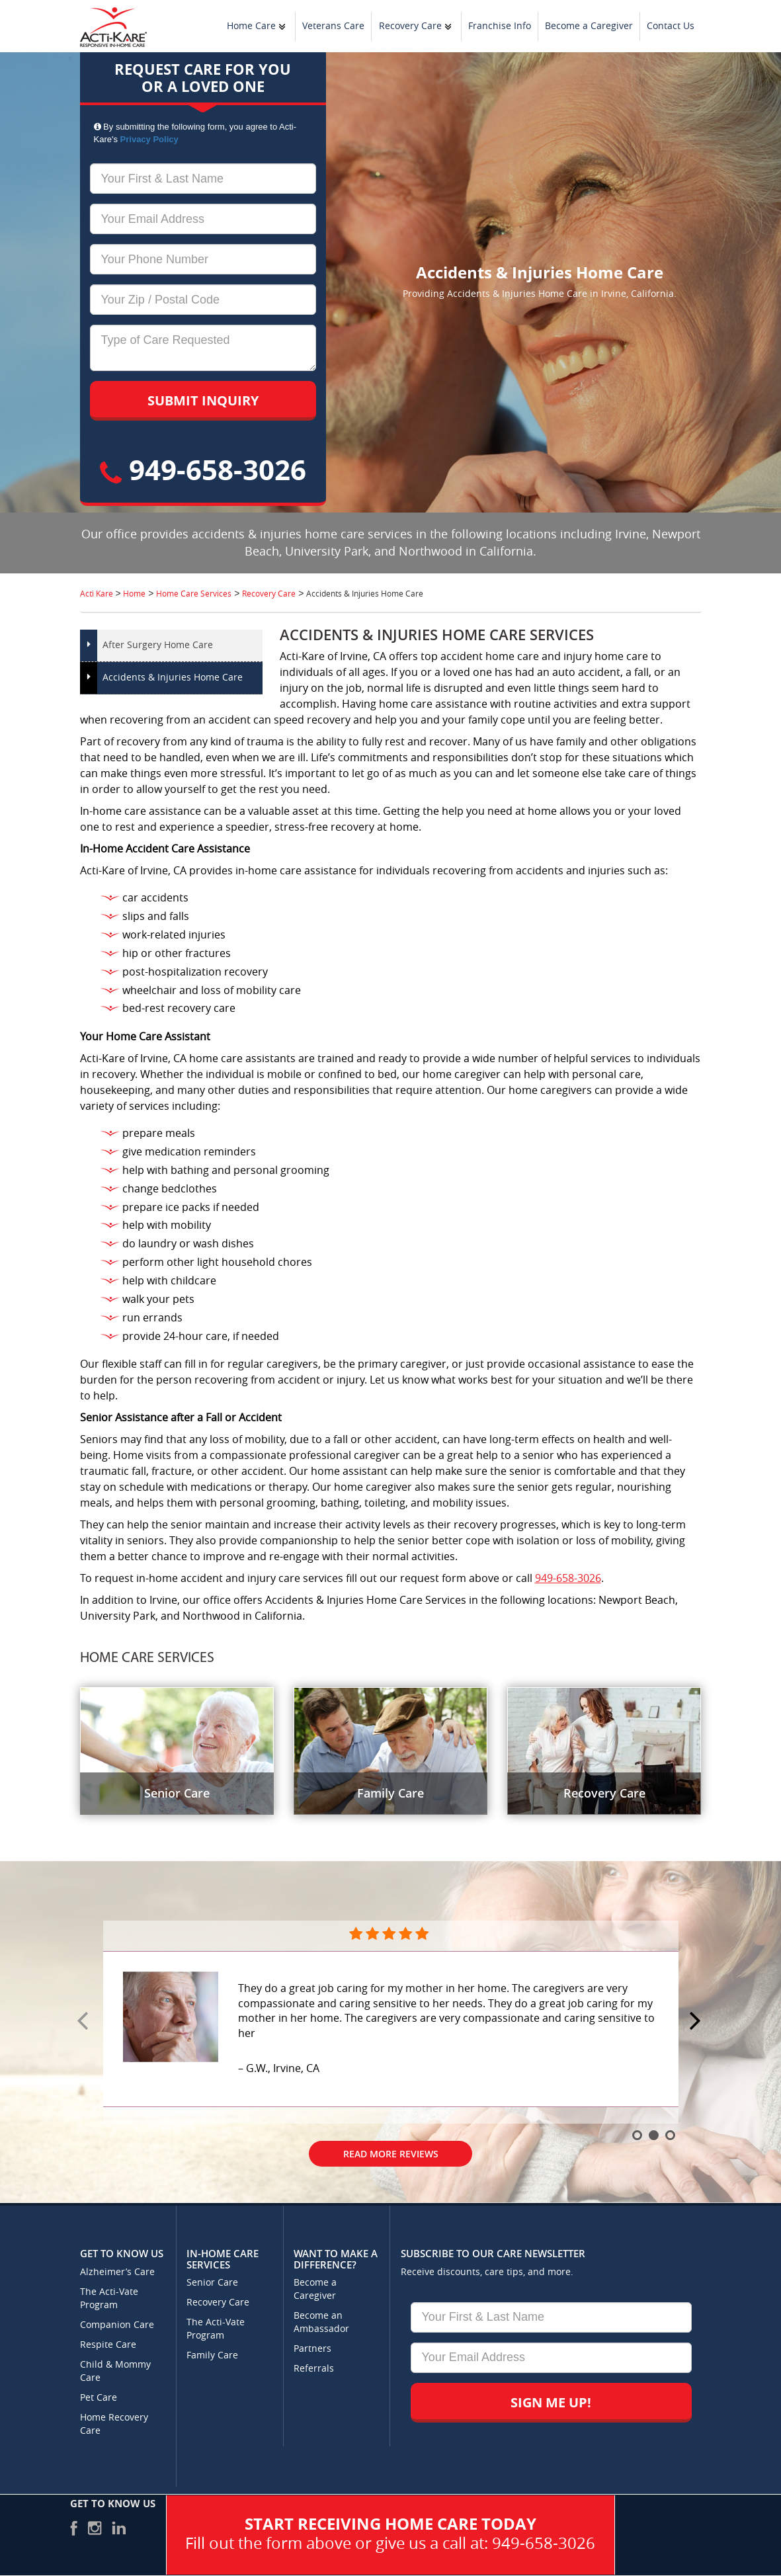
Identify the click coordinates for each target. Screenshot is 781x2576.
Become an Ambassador (321, 2322)
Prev (84, 2022)
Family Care (212, 2355)
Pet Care (98, 2397)
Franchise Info (499, 26)
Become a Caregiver (589, 26)
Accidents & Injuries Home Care (173, 677)
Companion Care (117, 2325)
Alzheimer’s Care (117, 2272)
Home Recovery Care (114, 2424)
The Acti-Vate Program (109, 2298)
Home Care (251, 26)
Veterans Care (333, 26)
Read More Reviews (390, 2153)
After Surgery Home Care (158, 645)
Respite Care (108, 2344)
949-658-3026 (203, 469)
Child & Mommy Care (115, 2371)
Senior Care (212, 2282)
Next (697, 2022)
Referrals (314, 2368)
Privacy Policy (149, 139)
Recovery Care (410, 26)
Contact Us (670, 26)
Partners (312, 2348)
